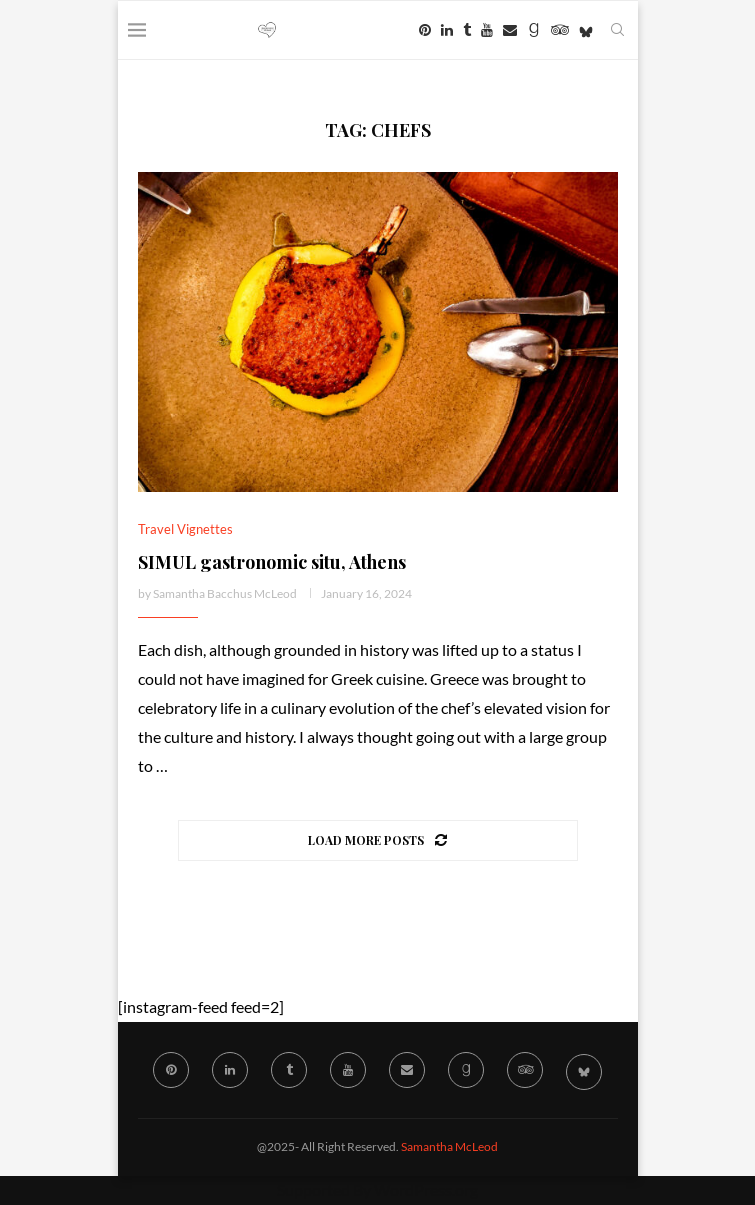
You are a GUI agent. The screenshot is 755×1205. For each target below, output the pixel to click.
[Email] (510, 30)
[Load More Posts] (378, 840)
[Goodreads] (534, 30)
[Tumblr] (467, 30)
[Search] (618, 30)
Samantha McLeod (449, 1146)
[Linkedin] (447, 30)
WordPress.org (426, 1189)
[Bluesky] (586, 30)
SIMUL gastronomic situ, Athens (272, 562)
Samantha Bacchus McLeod (225, 593)
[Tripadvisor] (560, 30)
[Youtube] (487, 30)
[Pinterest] (425, 30)
